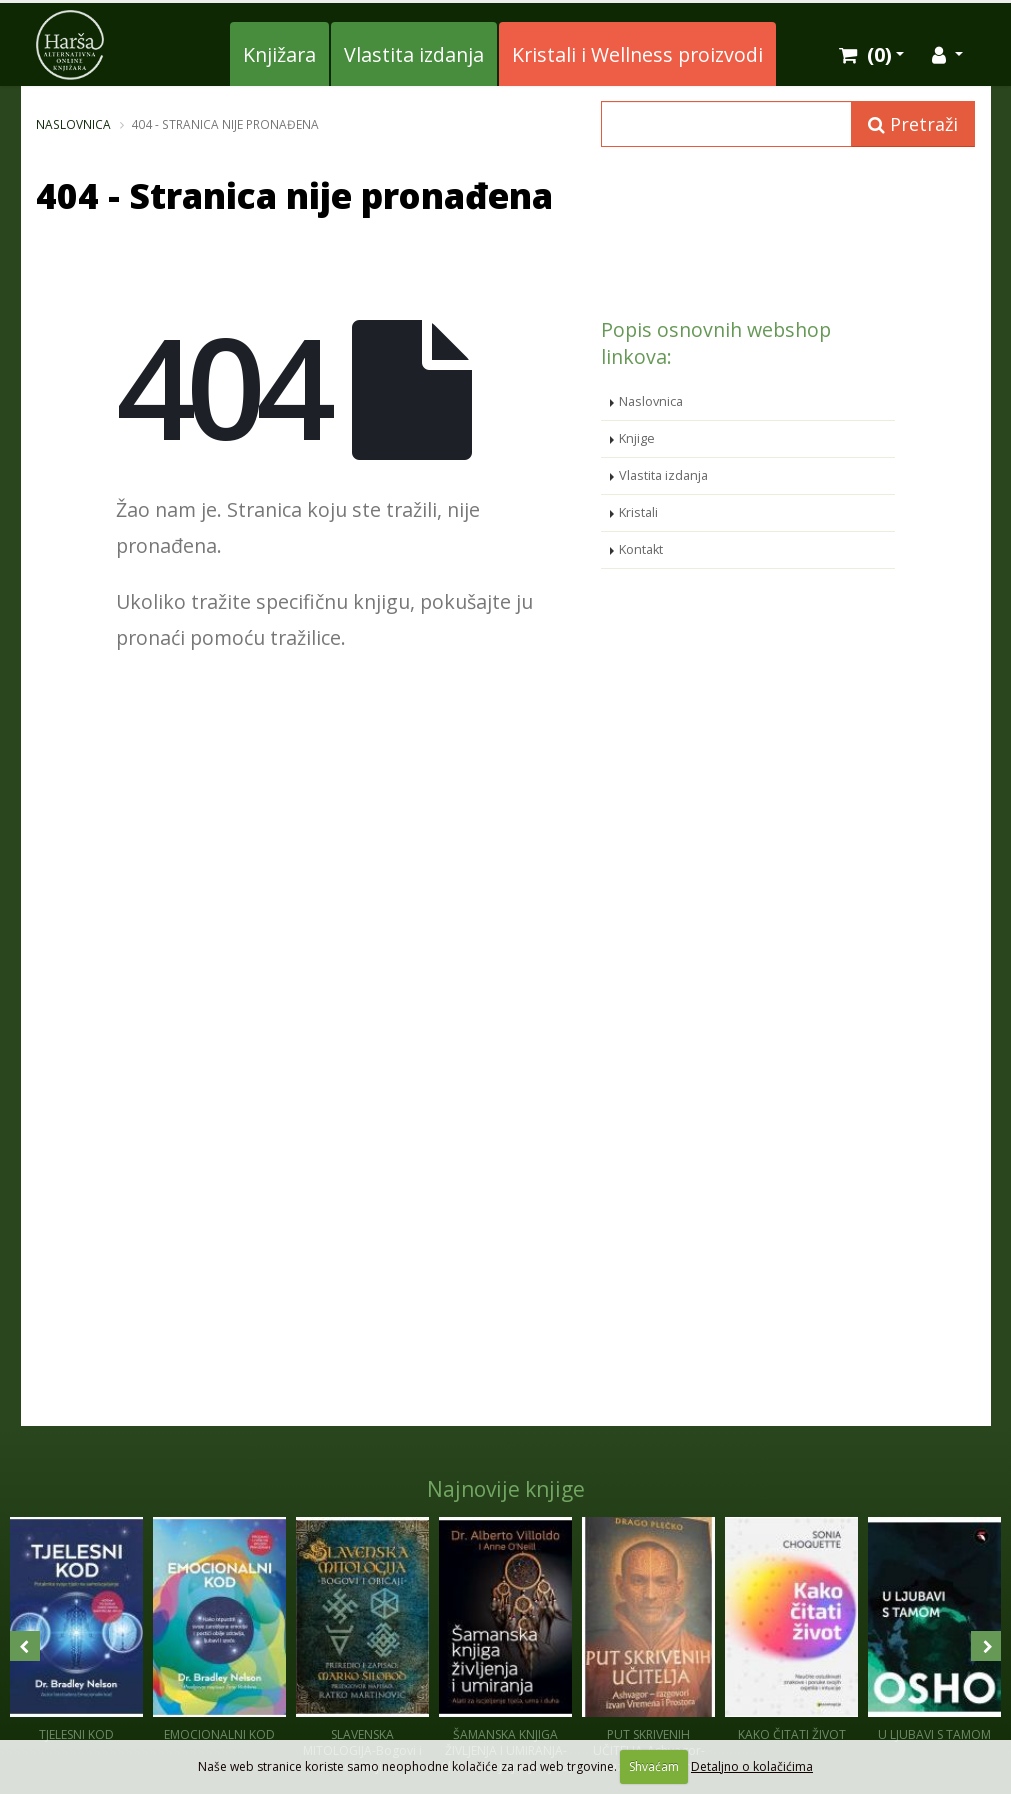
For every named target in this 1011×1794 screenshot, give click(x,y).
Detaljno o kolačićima (752, 1766)
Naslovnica (73, 124)
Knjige (637, 438)
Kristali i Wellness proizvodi (637, 54)
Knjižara (279, 54)
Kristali (638, 512)
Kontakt (641, 549)
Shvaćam (654, 1766)
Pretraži (913, 124)
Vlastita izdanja (414, 54)
